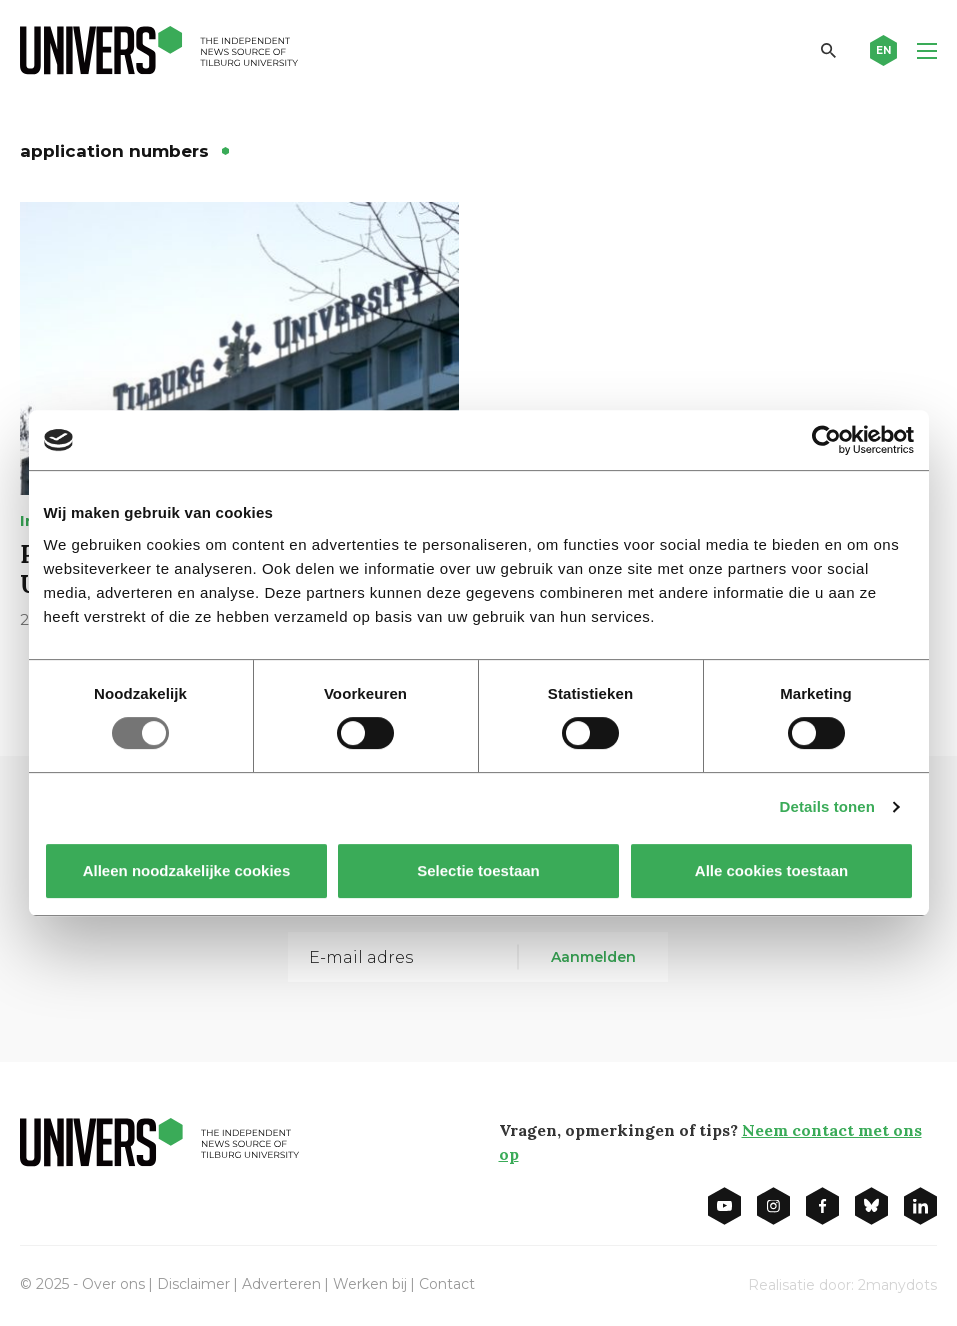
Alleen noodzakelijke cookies (186, 870)
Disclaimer (193, 1284)
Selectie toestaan (478, 870)
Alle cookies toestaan (770, 870)
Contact (447, 1284)
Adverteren (281, 1284)
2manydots (897, 1285)
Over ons (113, 1284)
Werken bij (370, 1284)
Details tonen (827, 806)
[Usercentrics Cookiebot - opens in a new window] (826, 440)
